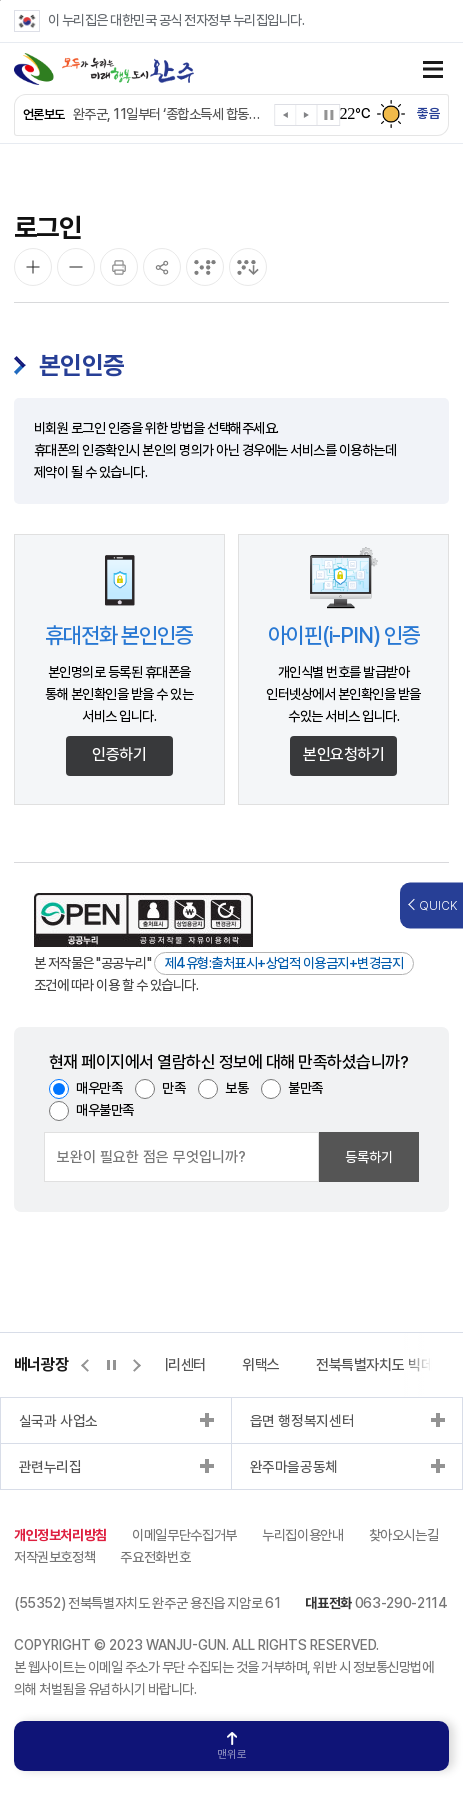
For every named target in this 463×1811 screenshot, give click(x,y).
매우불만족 (105, 1110)
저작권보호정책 (55, 1557)
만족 (173, 1088)
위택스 (261, 1365)
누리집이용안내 (303, 1535)
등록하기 (369, 1157)
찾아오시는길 (404, 1535)
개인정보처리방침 (60, 1535)
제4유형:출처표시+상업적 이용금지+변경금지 (284, 963)
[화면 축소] (76, 267)
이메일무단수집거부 (184, 1535)
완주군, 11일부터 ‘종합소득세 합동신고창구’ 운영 (172, 114)
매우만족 (99, 1088)
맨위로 (232, 1746)
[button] (286, 118)
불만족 (305, 1088)
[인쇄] (119, 267)
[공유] (162, 267)
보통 (236, 1088)
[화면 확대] (33, 267)
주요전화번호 (155, 1557)
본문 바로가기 (0, 0)
